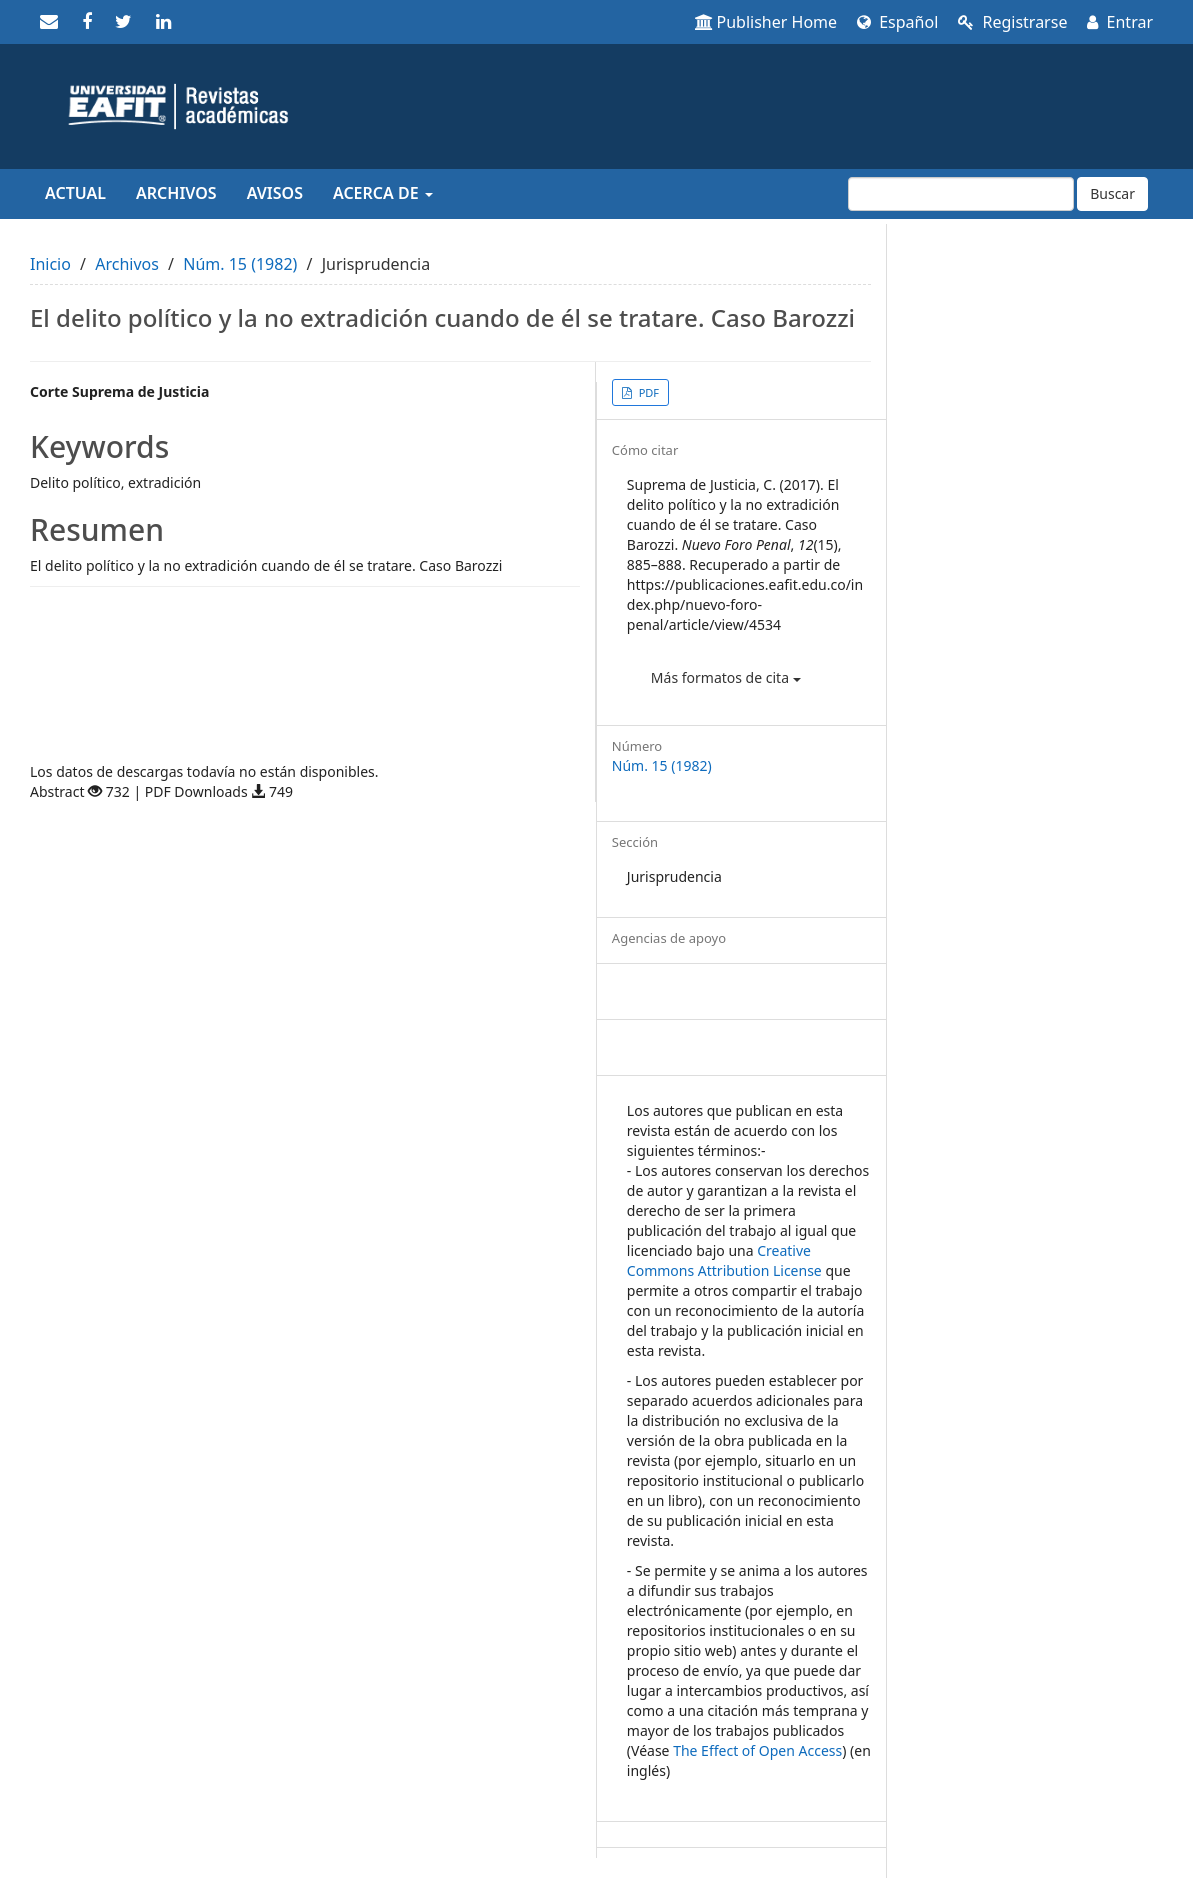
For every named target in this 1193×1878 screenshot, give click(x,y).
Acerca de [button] (383, 193)
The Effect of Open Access (757, 1750)
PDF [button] (647, 392)
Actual (75, 193)
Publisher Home (766, 22)
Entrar (1120, 22)
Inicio (50, 264)
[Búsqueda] (961, 194)
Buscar (1112, 193)
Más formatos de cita (726, 677)
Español (897, 22)
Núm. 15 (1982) (240, 264)
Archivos (176, 193)
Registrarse (1012, 22)
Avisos (275, 193)
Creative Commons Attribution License (724, 1260)
